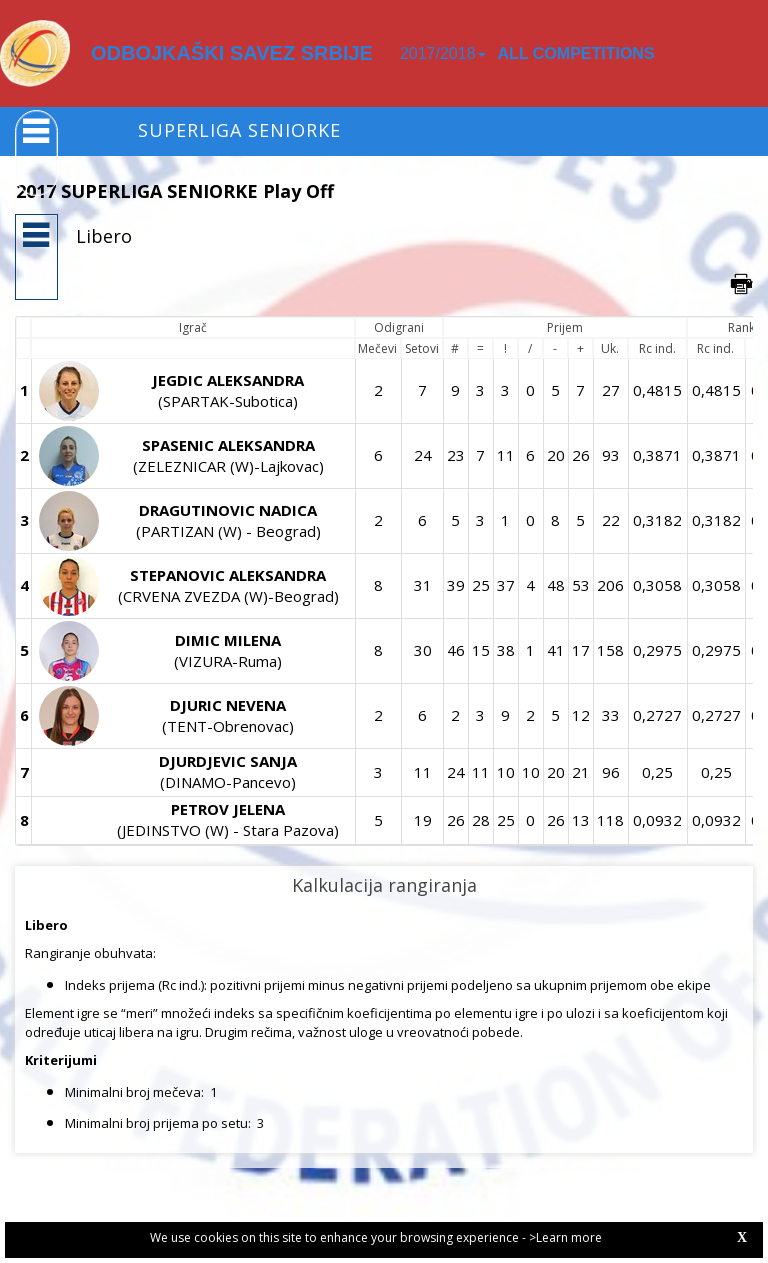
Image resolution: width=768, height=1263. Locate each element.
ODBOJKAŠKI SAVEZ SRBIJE (232, 53)
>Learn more (565, 1237)
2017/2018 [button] (443, 53)
